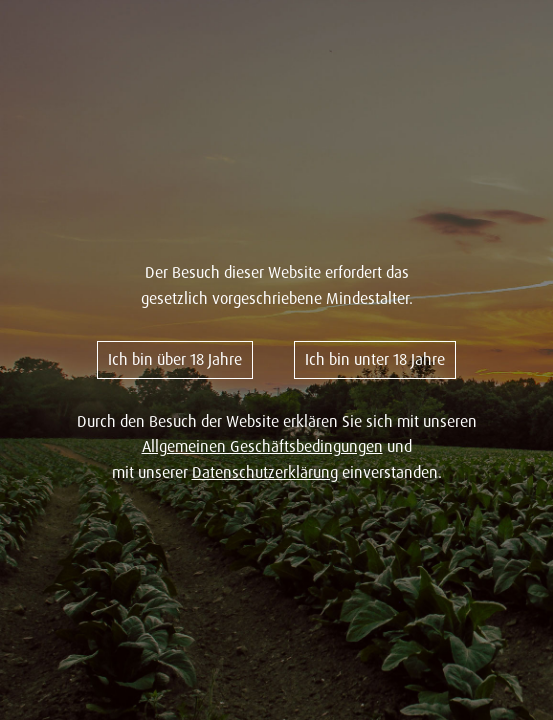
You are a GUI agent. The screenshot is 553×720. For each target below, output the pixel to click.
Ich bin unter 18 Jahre (375, 359)
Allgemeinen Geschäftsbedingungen (262, 446)
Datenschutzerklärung (265, 472)
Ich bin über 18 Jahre (175, 359)
